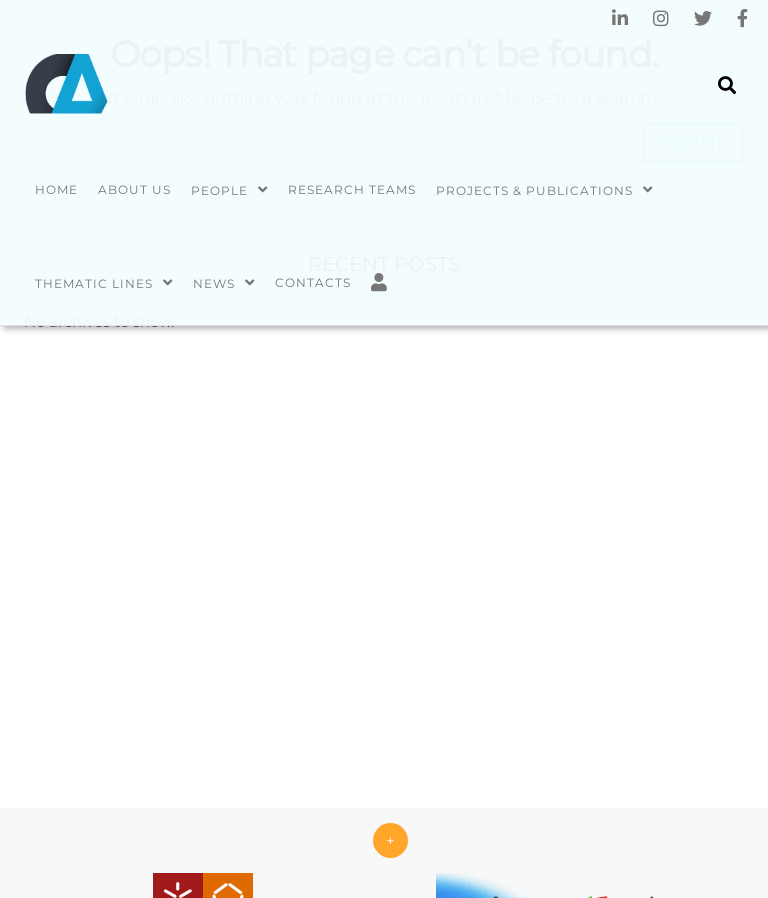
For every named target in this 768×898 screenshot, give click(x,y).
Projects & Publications (534, 190)
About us (134, 189)
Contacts (313, 282)
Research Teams (352, 189)
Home (56, 189)
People (219, 190)
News (214, 283)
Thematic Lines (94, 283)
